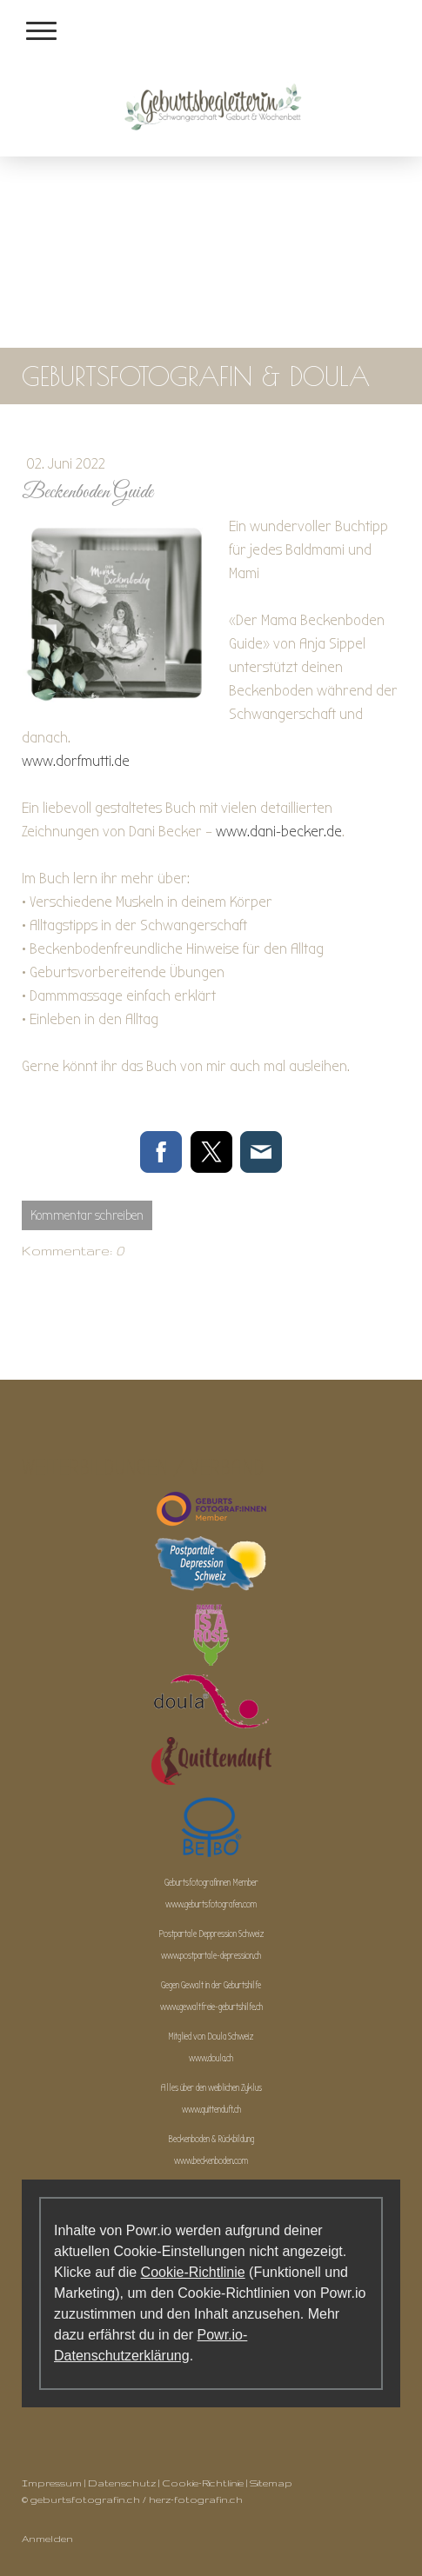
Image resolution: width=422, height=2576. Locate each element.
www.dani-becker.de (279, 831)
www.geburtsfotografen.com (211, 1904)
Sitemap (271, 2483)
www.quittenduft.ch (211, 2109)
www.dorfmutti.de (76, 761)
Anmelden (47, 2538)
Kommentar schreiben (87, 1215)
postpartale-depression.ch (220, 1955)
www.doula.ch (211, 2058)
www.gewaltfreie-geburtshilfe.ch (211, 2007)
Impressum (52, 2483)
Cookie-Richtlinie (193, 2272)
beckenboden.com (220, 2161)
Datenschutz (122, 2483)
